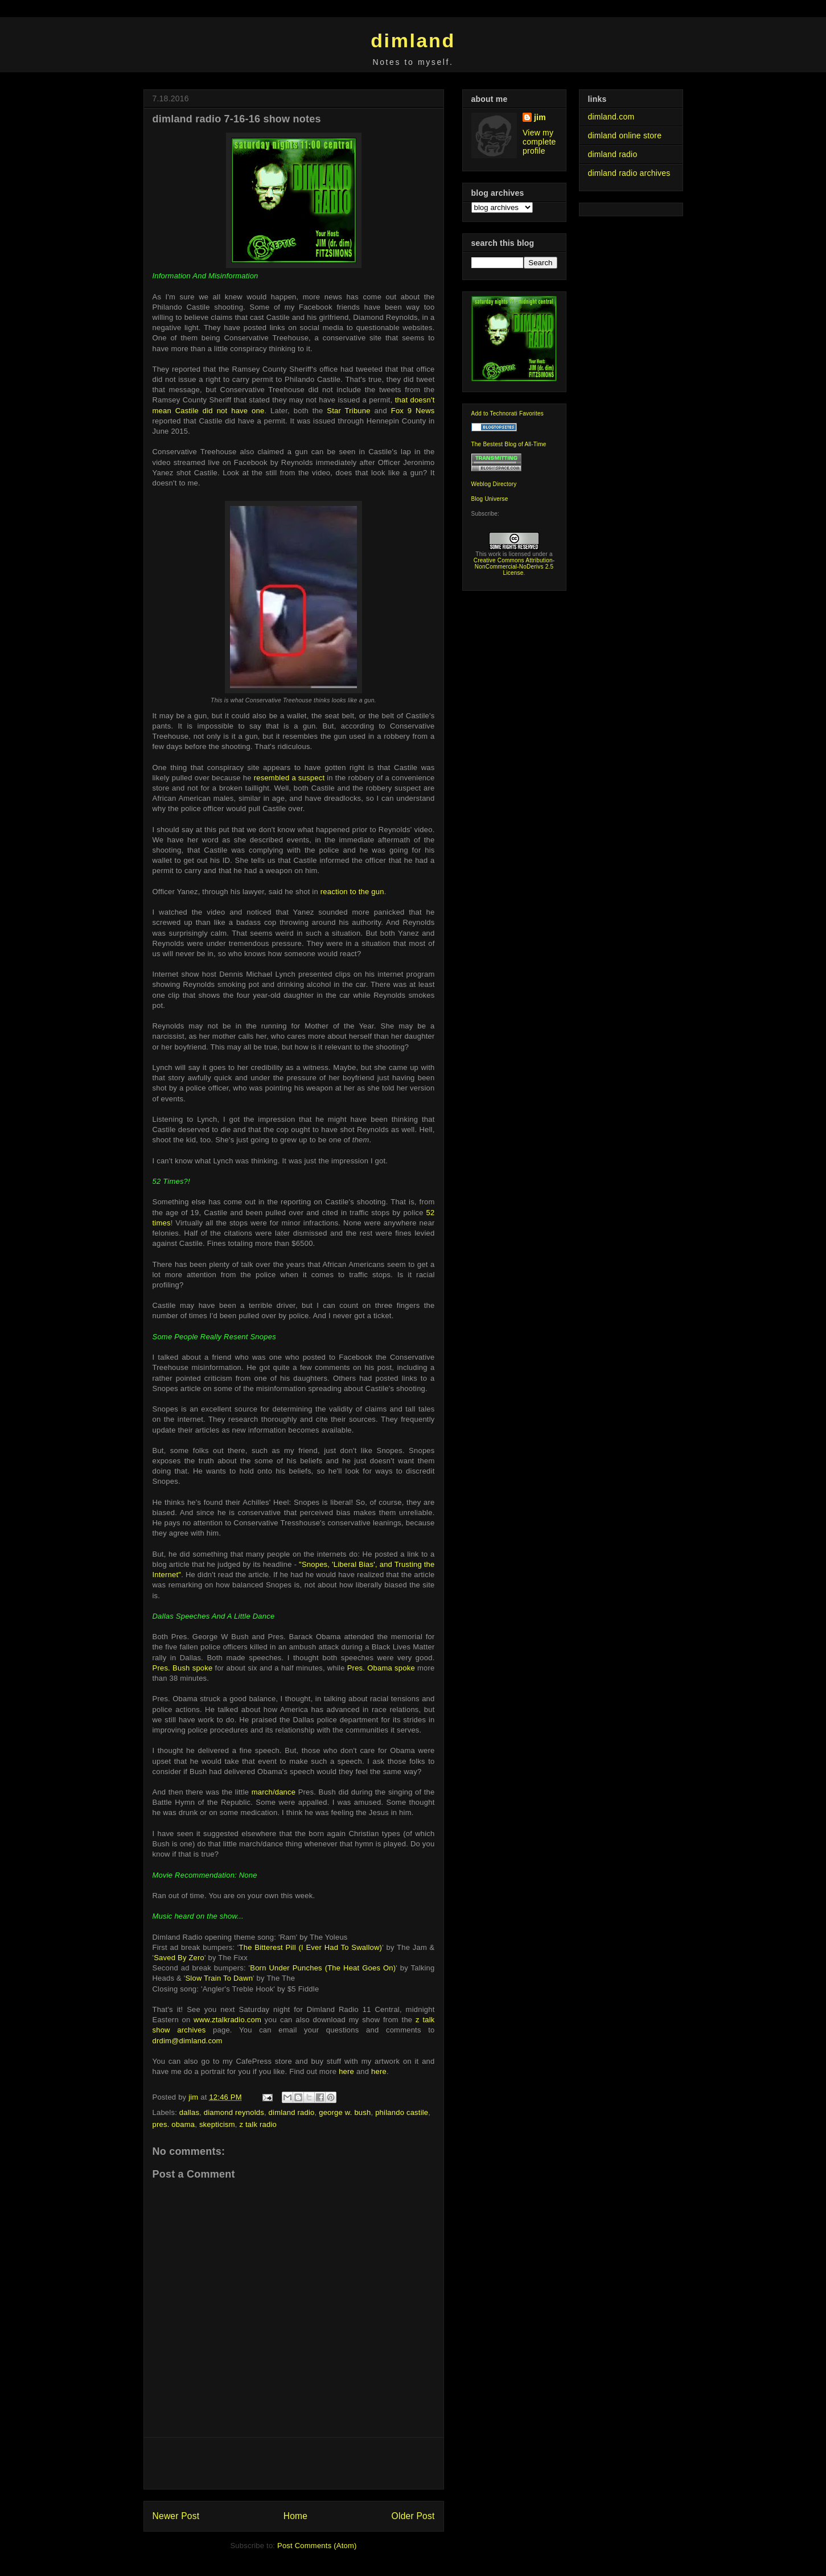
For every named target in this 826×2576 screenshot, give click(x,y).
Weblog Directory (494, 484)
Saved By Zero (179, 1957)
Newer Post (176, 2516)
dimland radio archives (629, 173)
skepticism (217, 2124)
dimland (413, 40)
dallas (189, 2112)
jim (540, 117)
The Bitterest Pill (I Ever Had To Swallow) (311, 1947)
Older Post (413, 2516)
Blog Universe (489, 499)
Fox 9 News (413, 410)
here (346, 2071)
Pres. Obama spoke (381, 1668)
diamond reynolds (234, 2112)
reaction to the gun (352, 891)
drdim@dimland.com (188, 2040)
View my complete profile (539, 141)
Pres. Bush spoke (183, 1668)
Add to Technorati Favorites (507, 413)
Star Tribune (348, 410)
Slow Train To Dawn (219, 1978)
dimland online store (625, 135)
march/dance (274, 1792)
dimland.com (611, 116)
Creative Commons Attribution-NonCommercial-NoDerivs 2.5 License (514, 566)
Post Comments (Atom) (317, 2545)
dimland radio (292, 2112)
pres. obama (174, 2124)
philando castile (401, 2112)
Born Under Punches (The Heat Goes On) (323, 1968)
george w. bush (345, 2112)
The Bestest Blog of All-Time (508, 444)
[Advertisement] (293, 2463)
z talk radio (258, 2124)
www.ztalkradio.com (227, 2019)
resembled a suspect (289, 777)
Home (295, 2516)
